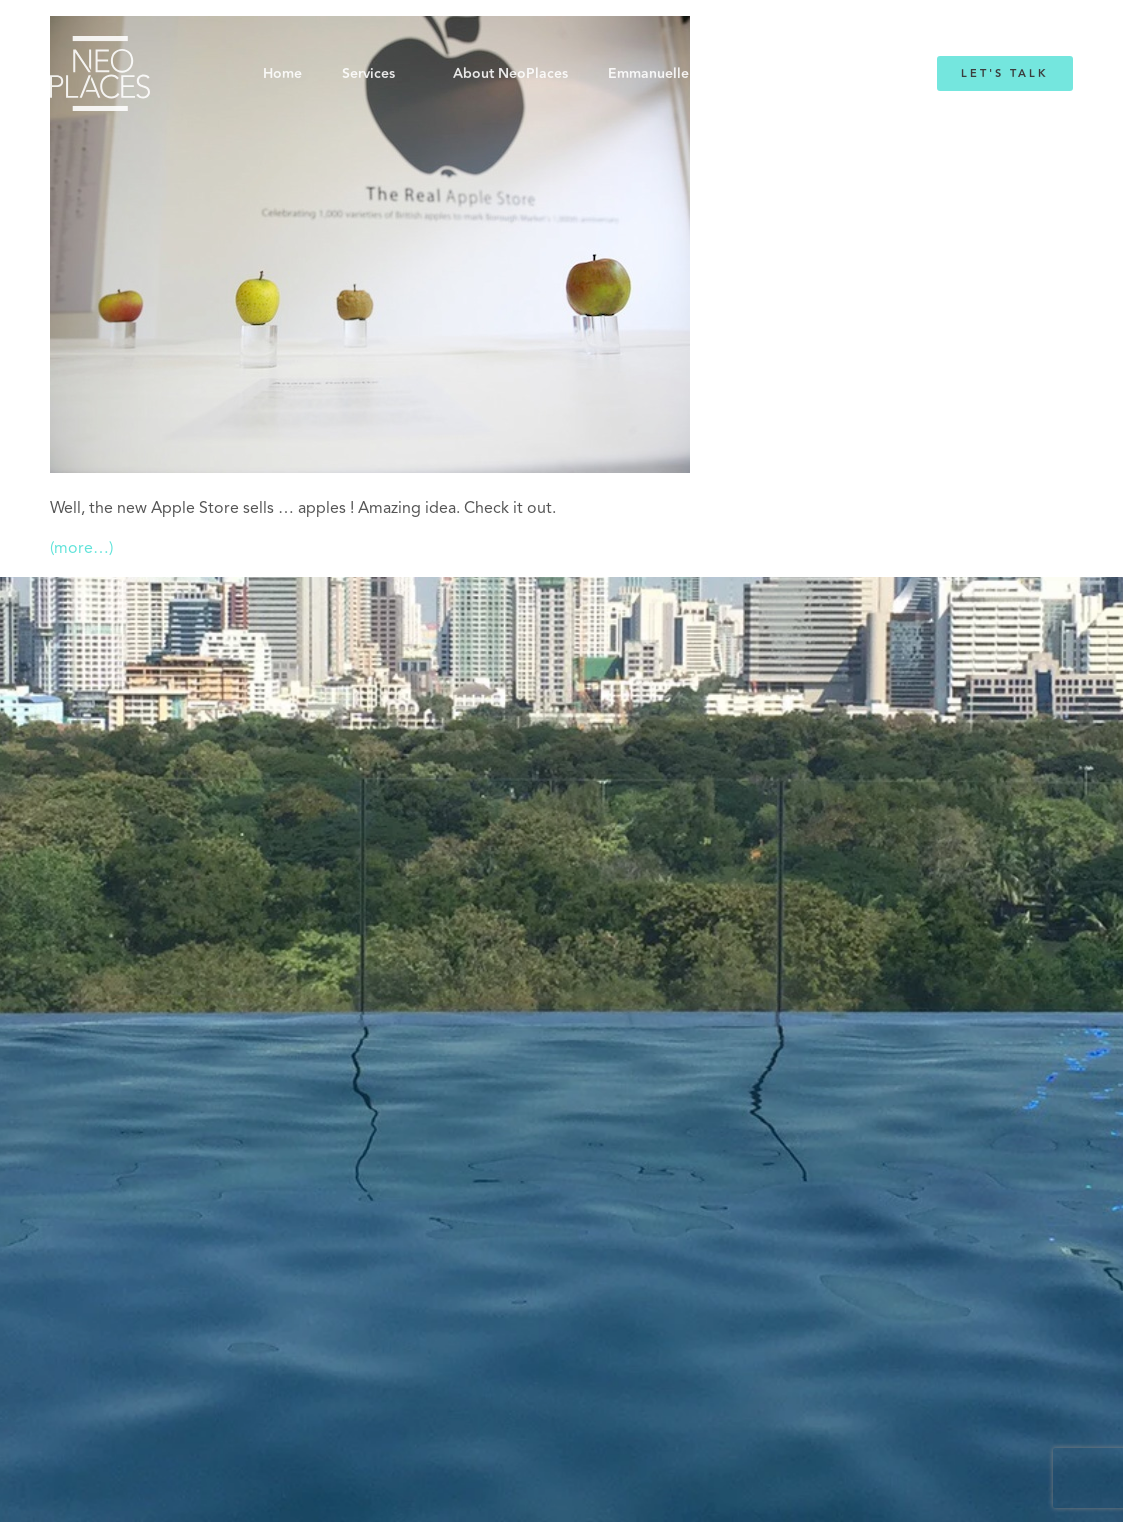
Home (282, 74)
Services (368, 74)
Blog (808, 74)
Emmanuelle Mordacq (680, 74)
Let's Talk (1005, 73)
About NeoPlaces (510, 74)
